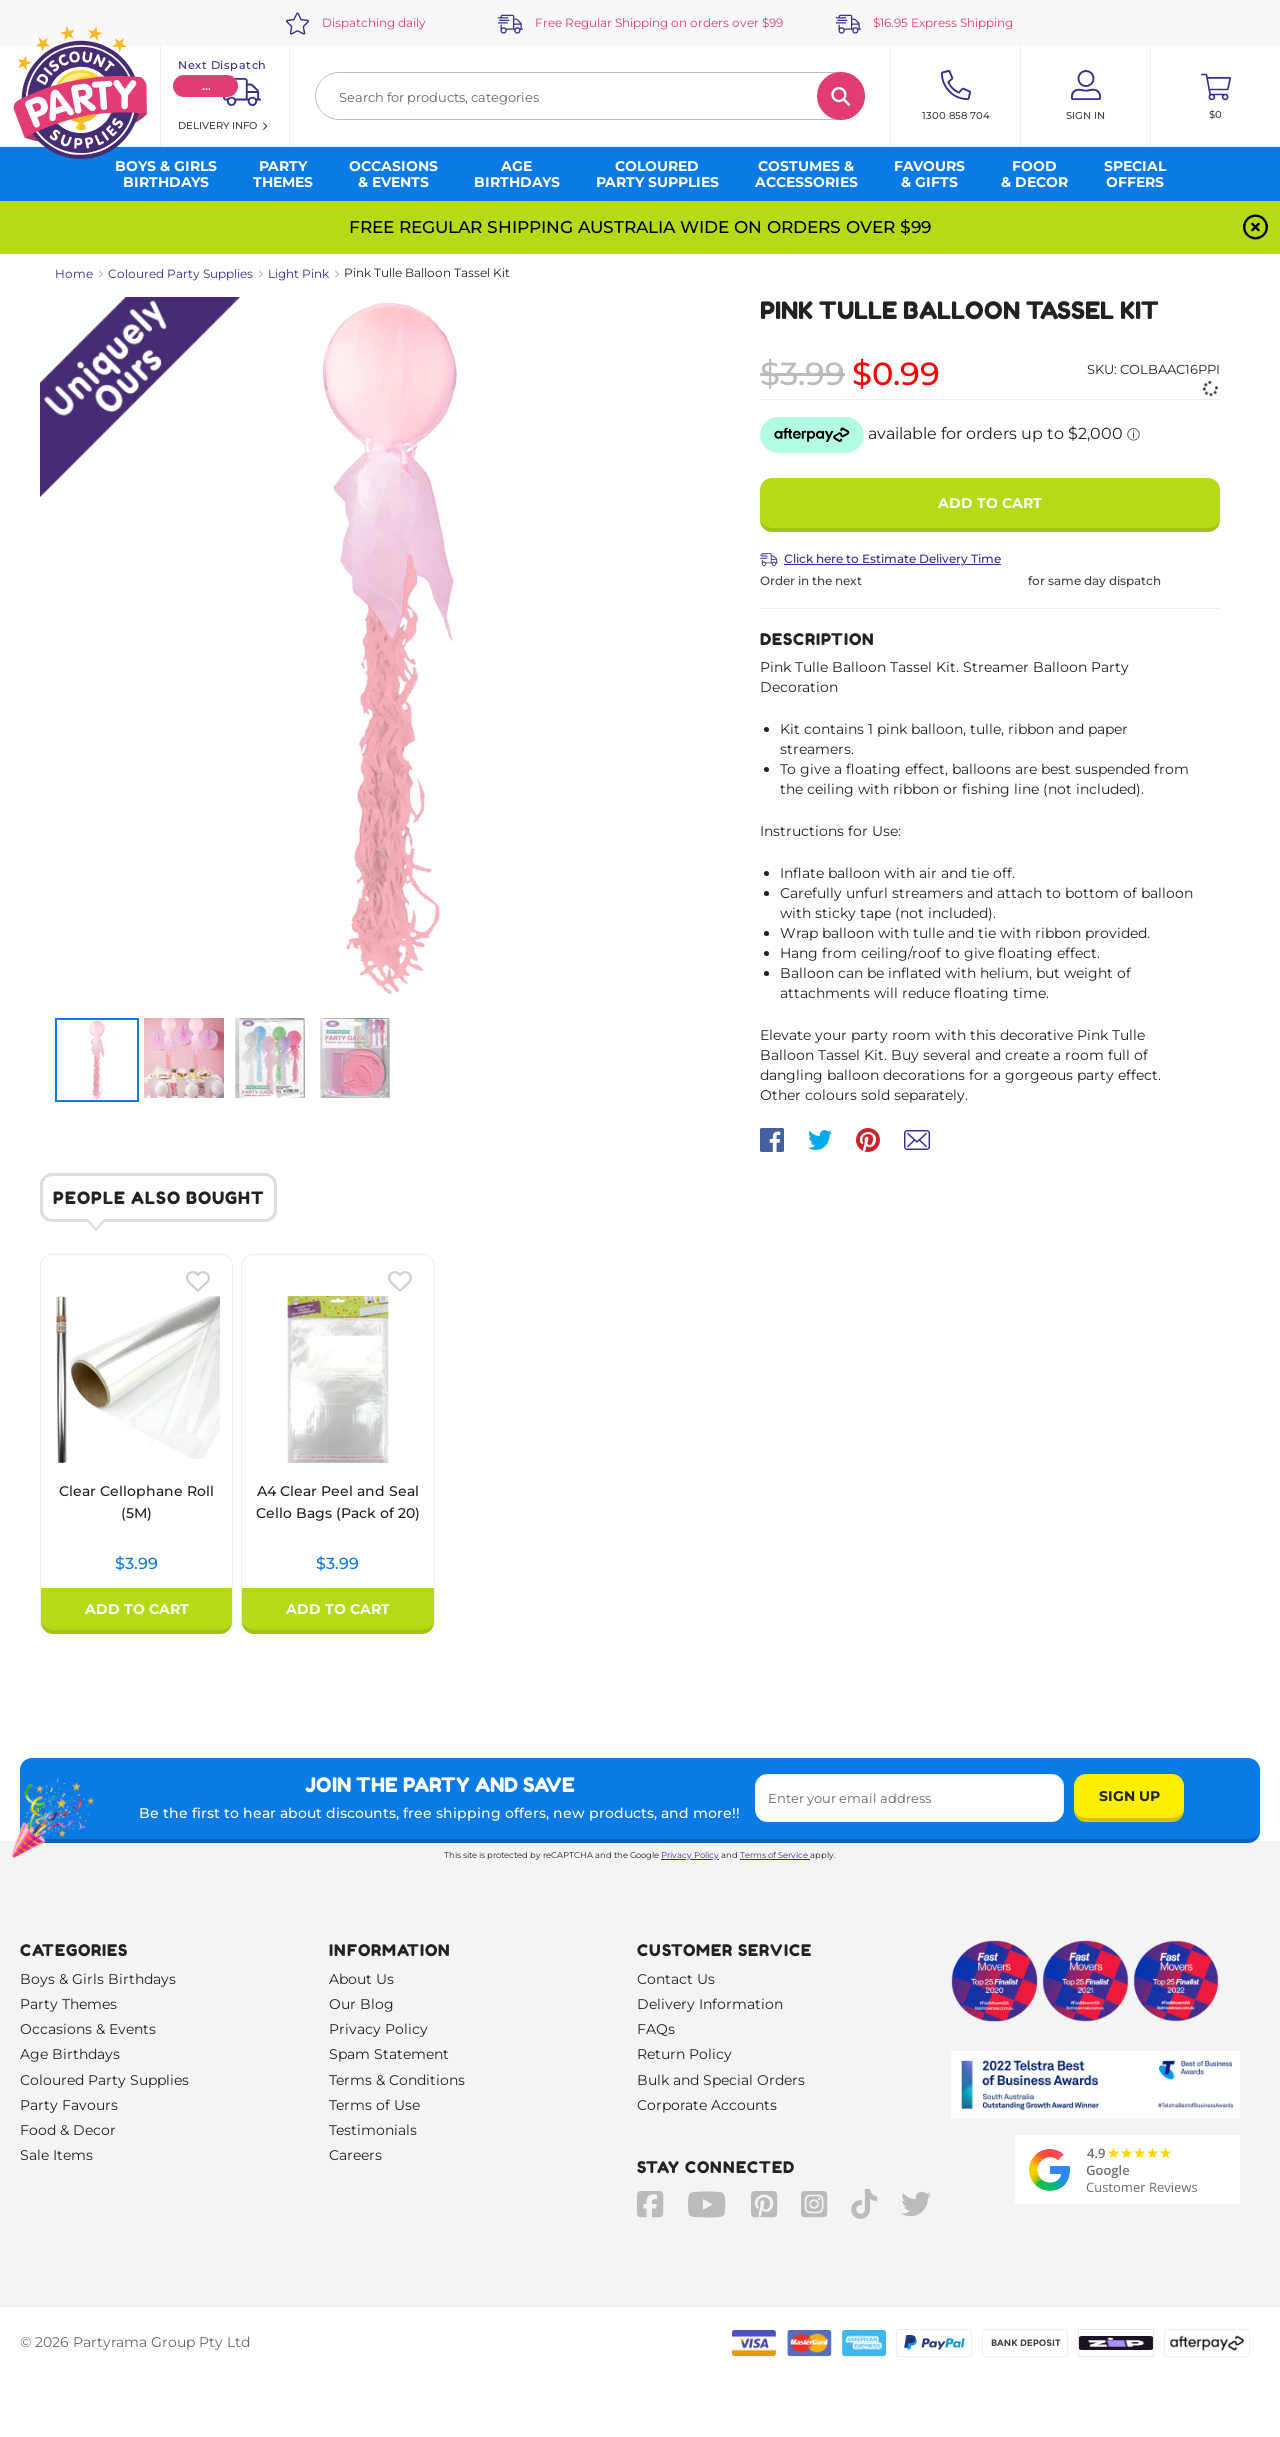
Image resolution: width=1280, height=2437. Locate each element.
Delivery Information (710, 2004)
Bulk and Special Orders (721, 2080)
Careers (355, 2155)
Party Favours (69, 2105)
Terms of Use (374, 2105)
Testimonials (373, 2130)
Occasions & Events (88, 2029)
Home (74, 273)
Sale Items (56, 2155)
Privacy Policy (690, 1855)
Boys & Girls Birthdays (98, 1979)
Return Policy (684, 2054)
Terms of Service (775, 1855)
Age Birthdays (70, 2054)
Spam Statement (389, 2054)
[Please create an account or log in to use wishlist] (198, 1281)
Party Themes (68, 2004)
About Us (361, 1979)
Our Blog (361, 2004)
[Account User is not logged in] (1085, 96)
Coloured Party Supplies (180, 273)
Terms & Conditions (397, 2080)
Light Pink (298, 273)
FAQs (656, 2029)
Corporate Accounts (707, 2105)
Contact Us (676, 1979)
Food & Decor (68, 2130)
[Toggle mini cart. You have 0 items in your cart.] (1215, 96)
